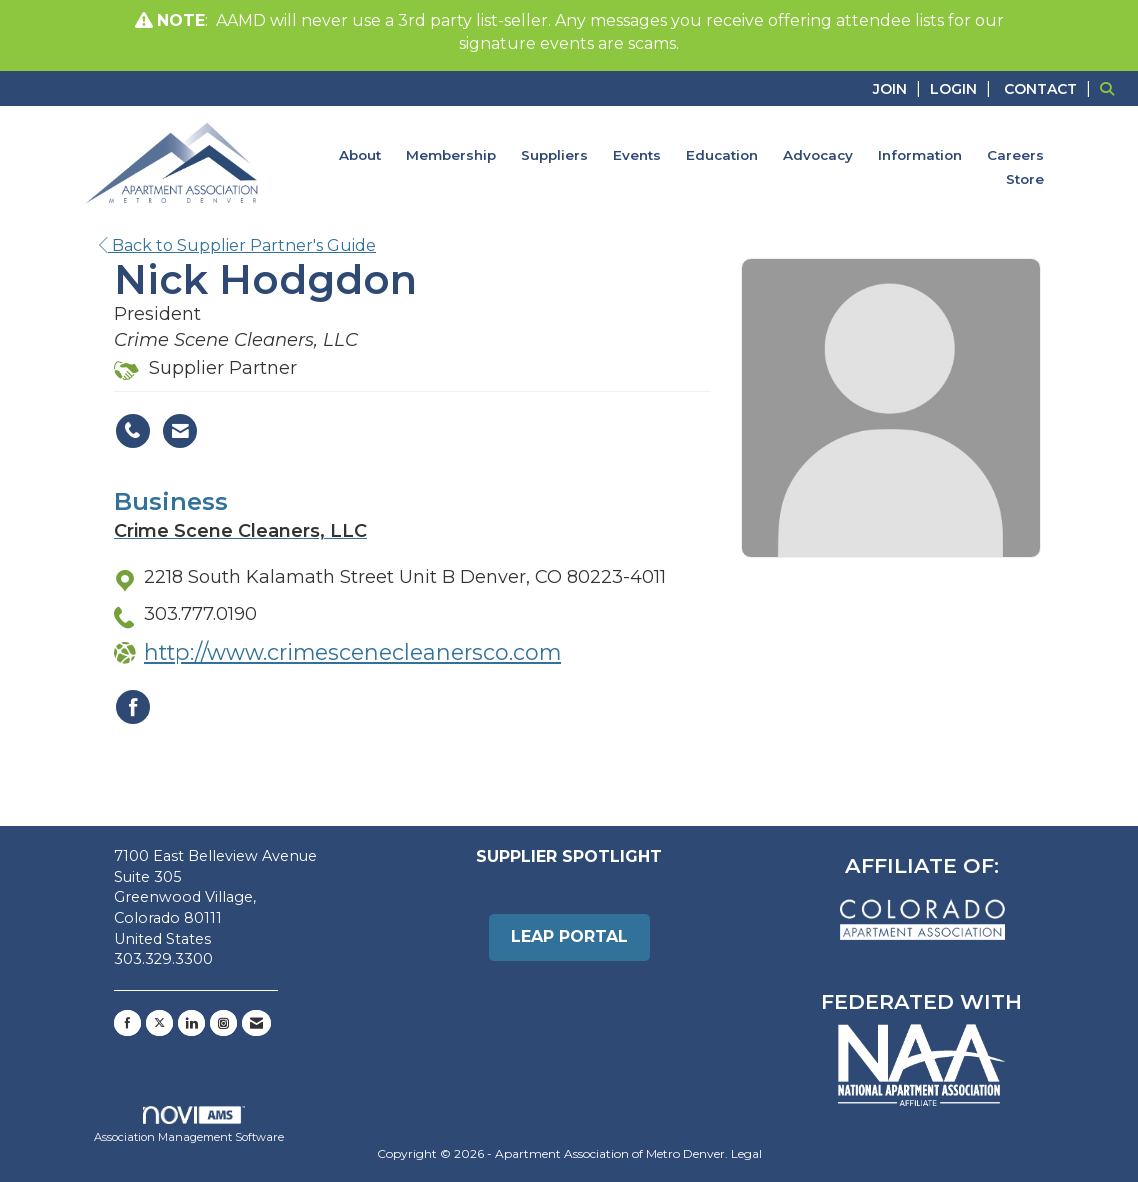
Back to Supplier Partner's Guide (237, 245)
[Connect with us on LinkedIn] (191, 1023)
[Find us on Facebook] (127, 1023)
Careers (1015, 155)
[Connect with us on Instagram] (223, 1023)
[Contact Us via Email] (256, 1023)
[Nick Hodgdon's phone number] (133, 431)
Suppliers (554, 155)
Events (637, 155)
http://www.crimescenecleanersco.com (352, 652)
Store (1025, 179)
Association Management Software (189, 1125)
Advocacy (818, 155)
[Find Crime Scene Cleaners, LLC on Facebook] (133, 707)
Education (722, 155)
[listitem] (899, 88)
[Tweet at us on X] (159, 1023)
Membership (451, 155)
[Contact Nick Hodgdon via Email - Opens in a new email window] (180, 431)
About (360, 155)
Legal (746, 1153)
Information (920, 155)
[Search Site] (1111, 88)
